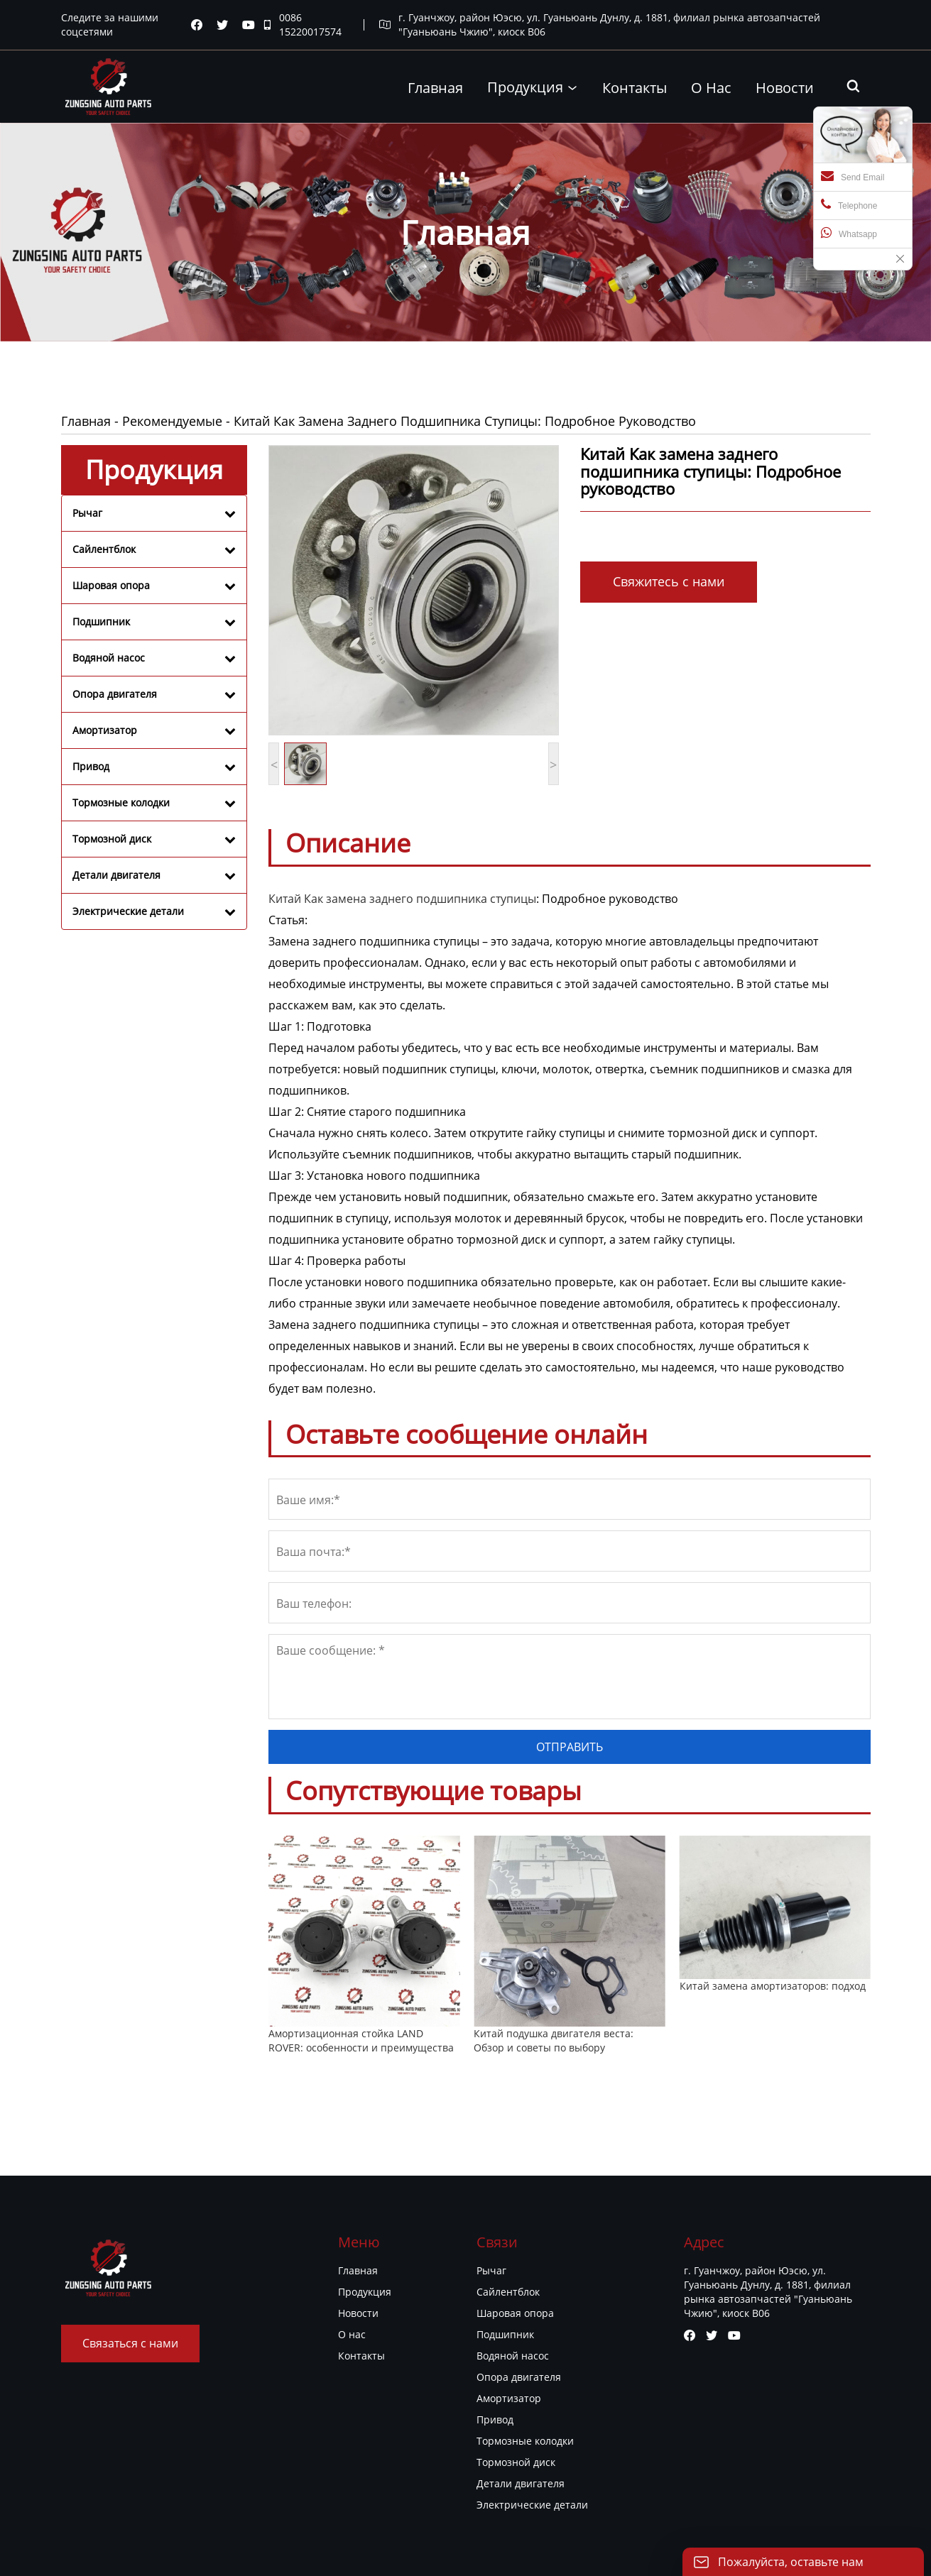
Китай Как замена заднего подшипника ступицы (402, 898)
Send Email (852, 176)
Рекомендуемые (172, 420)
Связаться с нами (130, 2343)
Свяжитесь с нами (668, 581)
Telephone (849, 204)
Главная (86, 420)
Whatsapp (849, 232)
